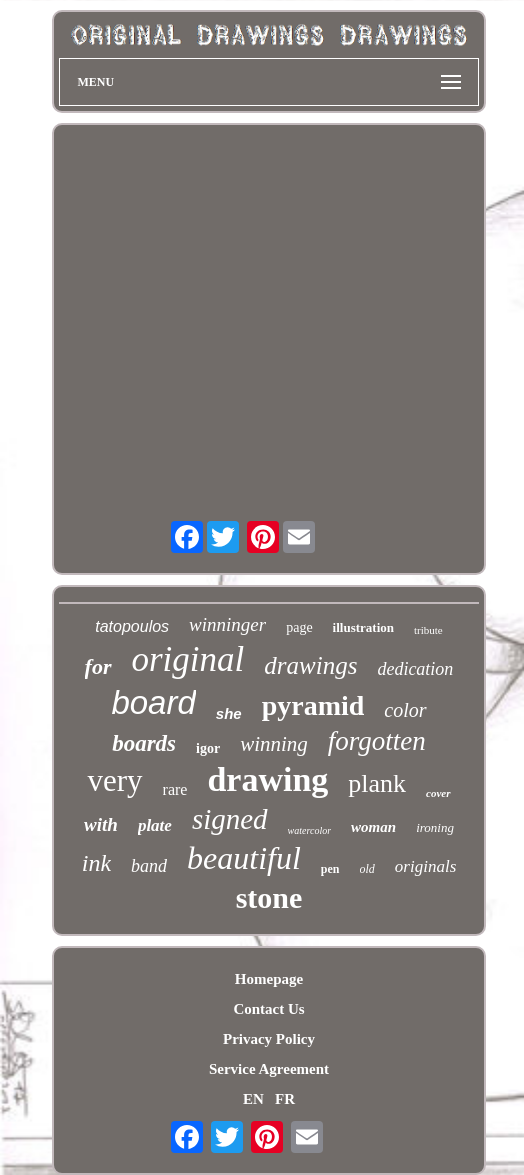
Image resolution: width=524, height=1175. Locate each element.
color (405, 710)
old (367, 869)
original (188, 659)
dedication (415, 669)
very (114, 780)
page (299, 627)
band (149, 866)
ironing (435, 827)
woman (373, 827)
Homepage (269, 979)
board (153, 702)
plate (155, 825)
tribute (428, 630)
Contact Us (268, 1009)
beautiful (244, 858)
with (101, 824)
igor (208, 748)
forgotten (377, 741)
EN (253, 1099)
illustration (363, 627)
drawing (267, 779)
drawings (310, 665)
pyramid (313, 705)
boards (144, 743)
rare (175, 789)
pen (330, 869)
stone (269, 897)
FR (285, 1099)
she (229, 713)
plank (377, 783)
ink (96, 863)
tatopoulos (132, 626)
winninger (227, 624)
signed (230, 819)
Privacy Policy (269, 1039)
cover (438, 793)
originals (425, 866)
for (98, 666)
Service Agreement (269, 1069)
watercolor (310, 830)
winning (274, 744)
